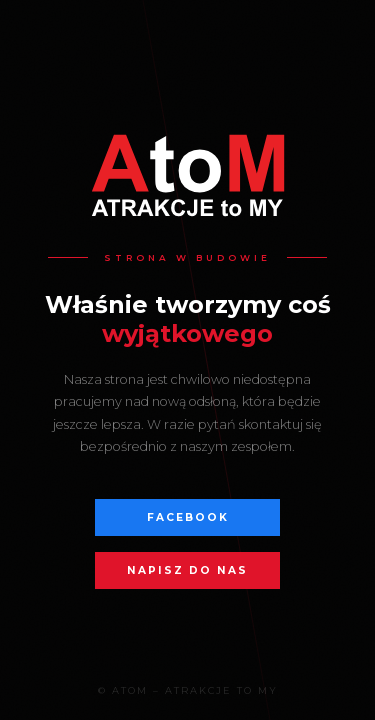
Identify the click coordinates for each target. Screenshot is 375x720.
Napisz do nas (187, 570)
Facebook (188, 517)
